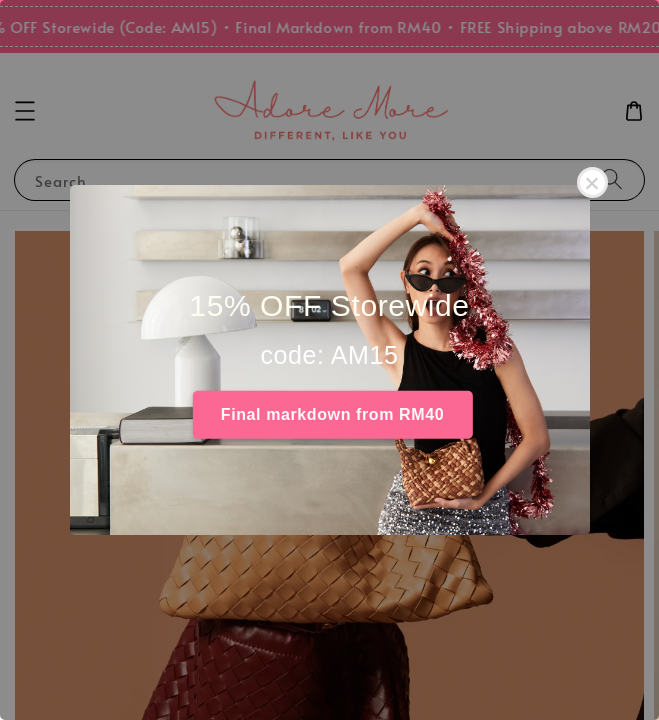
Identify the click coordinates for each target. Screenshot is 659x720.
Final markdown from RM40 (332, 414)
